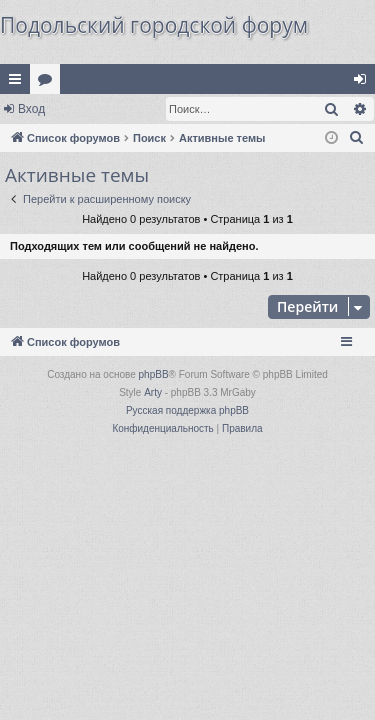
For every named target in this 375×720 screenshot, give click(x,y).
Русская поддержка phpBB (187, 410)
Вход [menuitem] (364, 83)
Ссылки (19, 83)
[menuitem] (357, 138)
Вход (31, 109)
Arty (153, 392)
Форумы (49, 83)
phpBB (154, 374)
